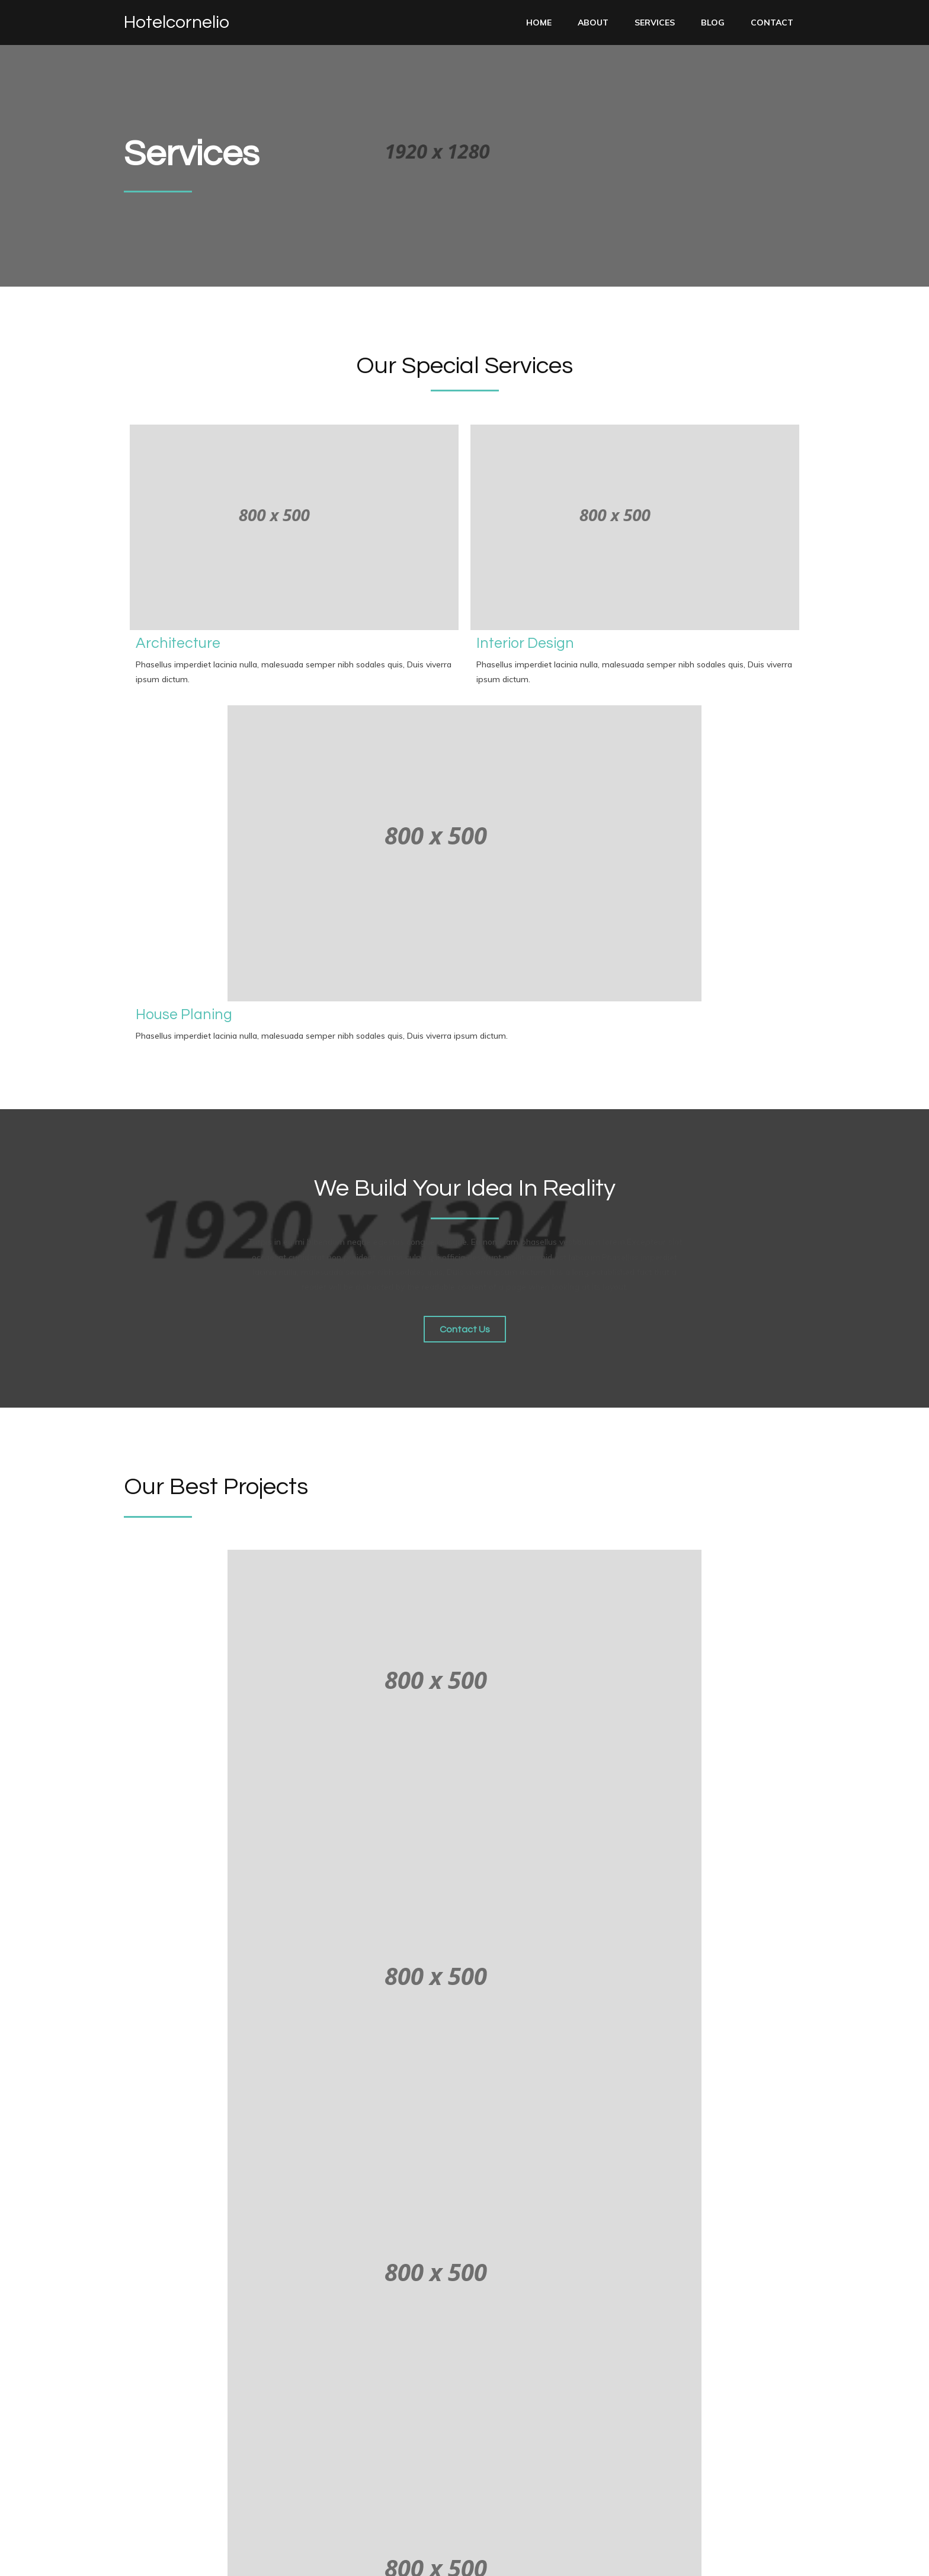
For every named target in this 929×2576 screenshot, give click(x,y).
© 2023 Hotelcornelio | (172, 2558)
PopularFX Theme (259, 2558)
